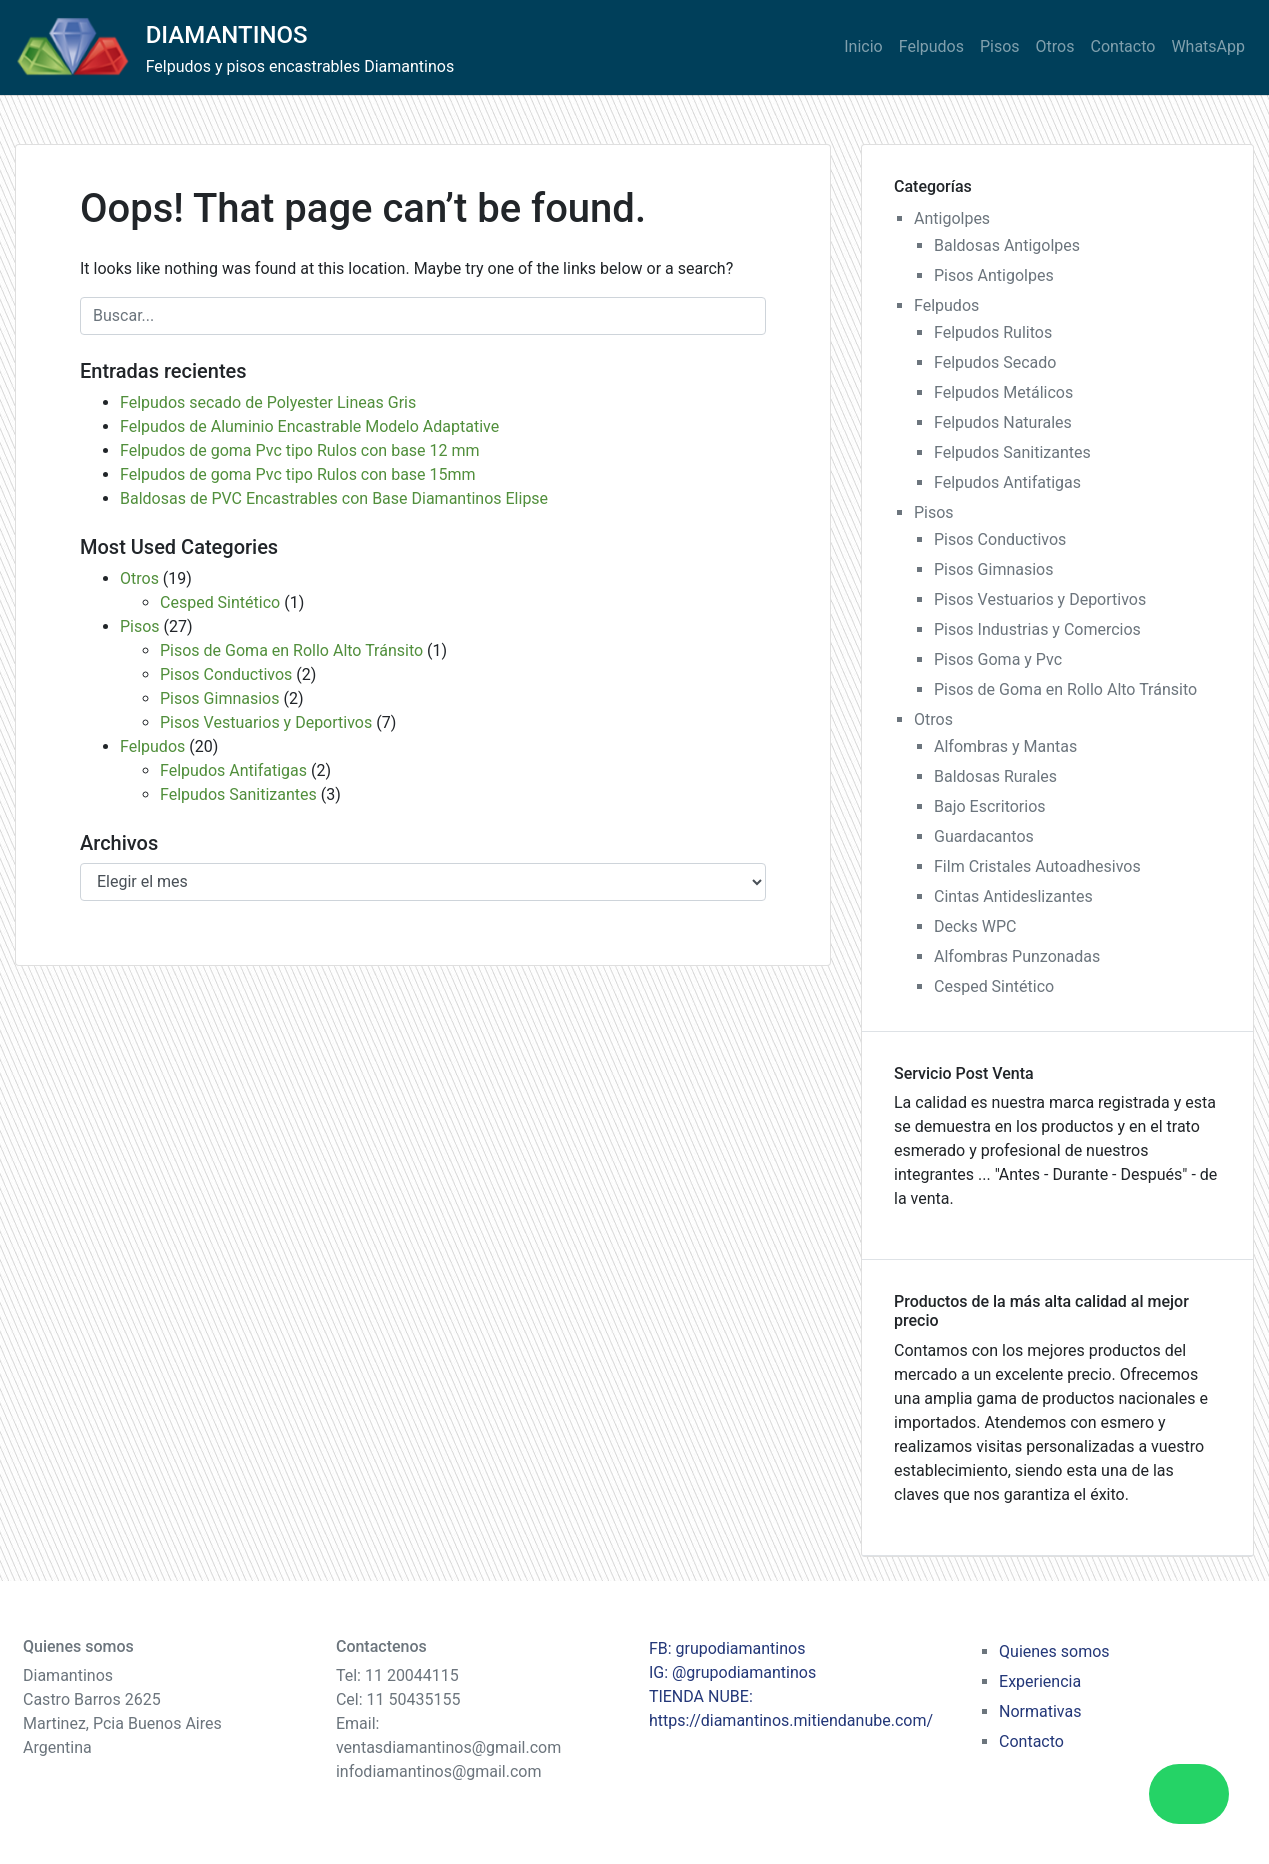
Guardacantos (984, 836)
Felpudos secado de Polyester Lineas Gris (268, 402)
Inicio (863, 46)
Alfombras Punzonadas (1017, 956)
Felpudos (931, 46)
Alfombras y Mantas (1005, 746)
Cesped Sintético (220, 602)
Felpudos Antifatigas (233, 770)
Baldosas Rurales (995, 776)
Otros (1055, 46)
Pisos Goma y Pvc (998, 659)
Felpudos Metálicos (1003, 392)
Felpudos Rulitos (993, 332)
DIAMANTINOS (227, 35)
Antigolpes (952, 218)
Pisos (1000, 46)
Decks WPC (975, 926)
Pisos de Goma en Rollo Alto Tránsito (291, 650)
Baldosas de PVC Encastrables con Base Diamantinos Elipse (334, 498)
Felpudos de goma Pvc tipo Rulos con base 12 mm (300, 450)
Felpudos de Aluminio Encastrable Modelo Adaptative (309, 426)
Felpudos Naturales (1003, 422)
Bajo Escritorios (990, 806)
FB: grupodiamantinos (727, 1648)
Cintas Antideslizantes (1013, 896)
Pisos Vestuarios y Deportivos (266, 722)
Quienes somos (1054, 1651)
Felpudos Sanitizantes (238, 794)
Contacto (1123, 46)
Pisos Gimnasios (219, 698)
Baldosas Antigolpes (1007, 245)
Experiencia (1040, 1681)
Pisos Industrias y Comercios (1037, 629)
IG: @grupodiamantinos (732, 1672)
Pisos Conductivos (226, 674)
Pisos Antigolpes (994, 275)
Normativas (1040, 1711)
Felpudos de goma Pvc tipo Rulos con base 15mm (298, 474)
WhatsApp (1208, 46)
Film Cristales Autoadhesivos (1037, 866)
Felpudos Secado (995, 362)
